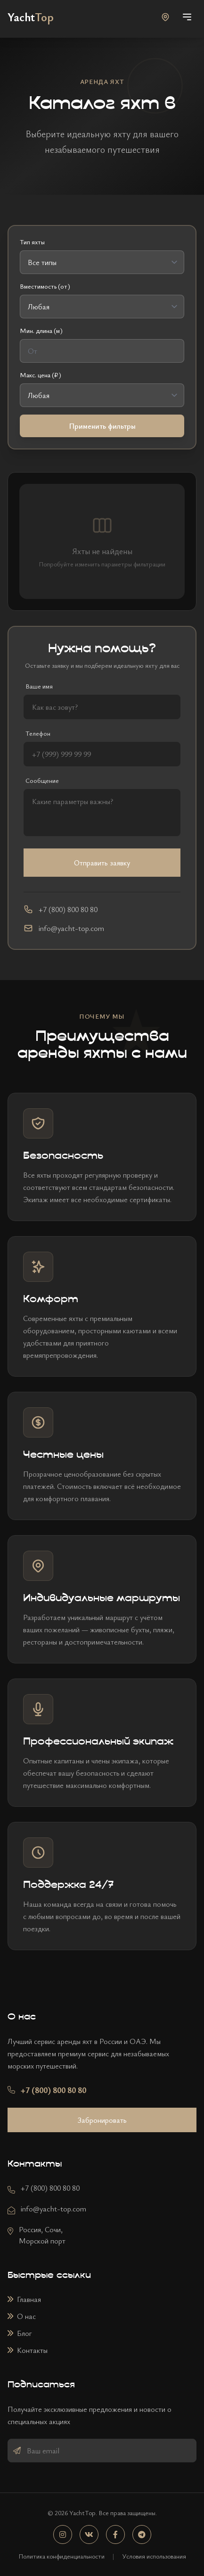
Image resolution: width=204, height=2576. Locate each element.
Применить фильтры (102, 426)
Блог (20, 2333)
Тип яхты (32, 241)
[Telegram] (141, 2534)
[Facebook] (115, 2534)
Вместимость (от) (45, 286)
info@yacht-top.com (53, 2208)
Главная (24, 2299)
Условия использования (154, 2555)
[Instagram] (62, 2534)
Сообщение (42, 780)
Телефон (37, 733)
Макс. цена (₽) (40, 374)
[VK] (89, 2534)
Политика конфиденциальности (61, 2555)
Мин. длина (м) (41, 330)
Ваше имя (39, 685)
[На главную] (31, 17)
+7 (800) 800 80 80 (50, 2188)
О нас (22, 2316)
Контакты (28, 2350)
